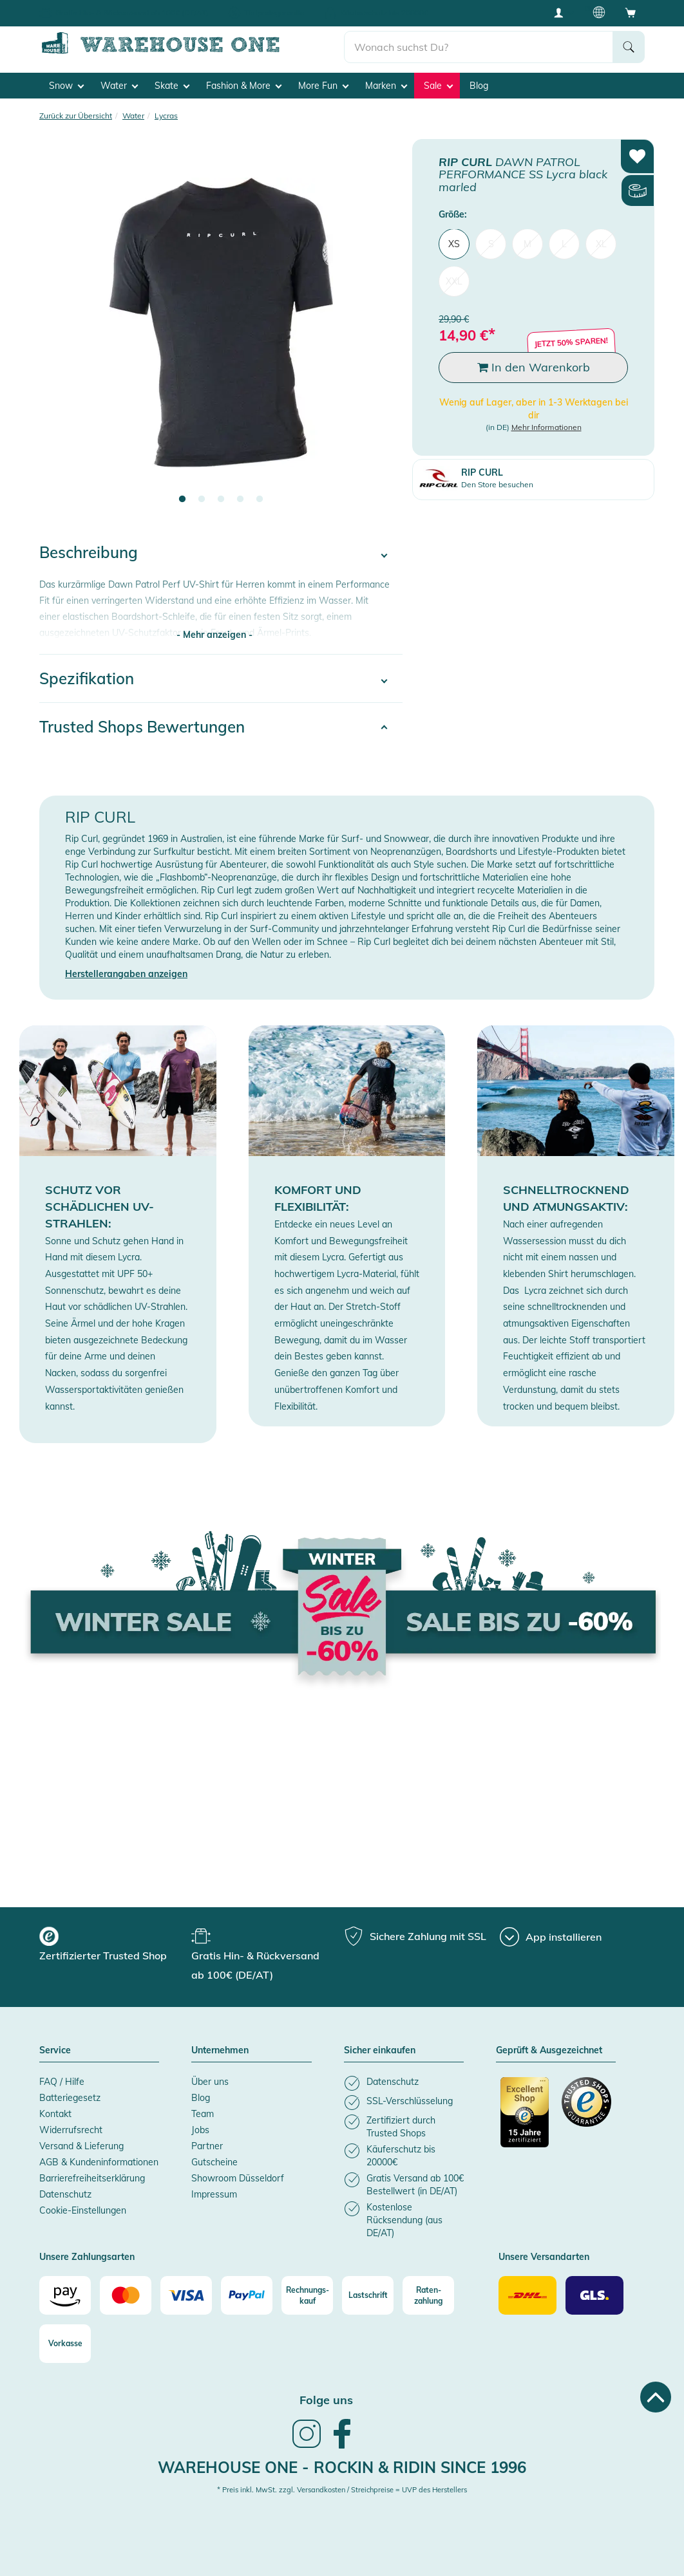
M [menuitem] (527, 243)
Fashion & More (243, 84)
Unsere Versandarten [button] (544, 2257)
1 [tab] (182, 498)
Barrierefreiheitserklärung (92, 2177)
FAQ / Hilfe (61, 2081)
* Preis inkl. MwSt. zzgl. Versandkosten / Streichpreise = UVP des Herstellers (342, 2488)
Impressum (214, 2193)
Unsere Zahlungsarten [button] (87, 2257)
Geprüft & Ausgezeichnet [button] (549, 2049)
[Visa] (186, 2294)
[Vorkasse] (65, 2342)
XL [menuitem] (601, 243)
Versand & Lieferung (81, 2145)
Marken (386, 84)
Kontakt (55, 2113)
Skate (172, 84)
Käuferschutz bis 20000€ (384, 12)
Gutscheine (214, 2161)
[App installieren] (550, 1935)
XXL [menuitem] (454, 280)
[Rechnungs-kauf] (307, 2294)
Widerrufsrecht (70, 2129)
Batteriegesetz (69, 2097)
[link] (306, 2446)
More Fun (323, 84)
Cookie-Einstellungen (82, 2210)
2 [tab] (201, 498)
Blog (479, 84)
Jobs (200, 2129)
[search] (479, 46)
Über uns (210, 2081)
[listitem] (404, 2083)
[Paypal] (246, 2294)
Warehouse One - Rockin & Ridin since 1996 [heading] (342, 2466)
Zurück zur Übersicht (75, 114)
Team (202, 2113)
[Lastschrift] (368, 2294)
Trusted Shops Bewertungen (142, 725)
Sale (438, 84)
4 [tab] (240, 498)
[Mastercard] (125, 2294)
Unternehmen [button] (220, 2049)
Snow (66, 84)
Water (119, 84)
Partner (207, 2145)
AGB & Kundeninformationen (98, 2161)
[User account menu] (563, 12)
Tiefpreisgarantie (274, 12)
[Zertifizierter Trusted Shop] (525, 2118)
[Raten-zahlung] (428, 2294)
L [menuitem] (564, 243)
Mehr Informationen (546, 426)
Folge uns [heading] (326, 2398)
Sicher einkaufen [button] (379, 2049)
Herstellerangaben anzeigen (126, 972)
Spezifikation (86, 677)
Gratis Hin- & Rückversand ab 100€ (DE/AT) (132, 12)
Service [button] (55, 2049)
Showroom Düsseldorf (237, 2177)
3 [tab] (220, 498)
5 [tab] (259, 498)
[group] (113, 1944)
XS (454, 243)
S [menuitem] (491, 243)
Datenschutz (65, 2193)
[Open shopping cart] (630, 12)
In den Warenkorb (533, 366)
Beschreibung (88, 551)
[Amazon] (65, 2294)
